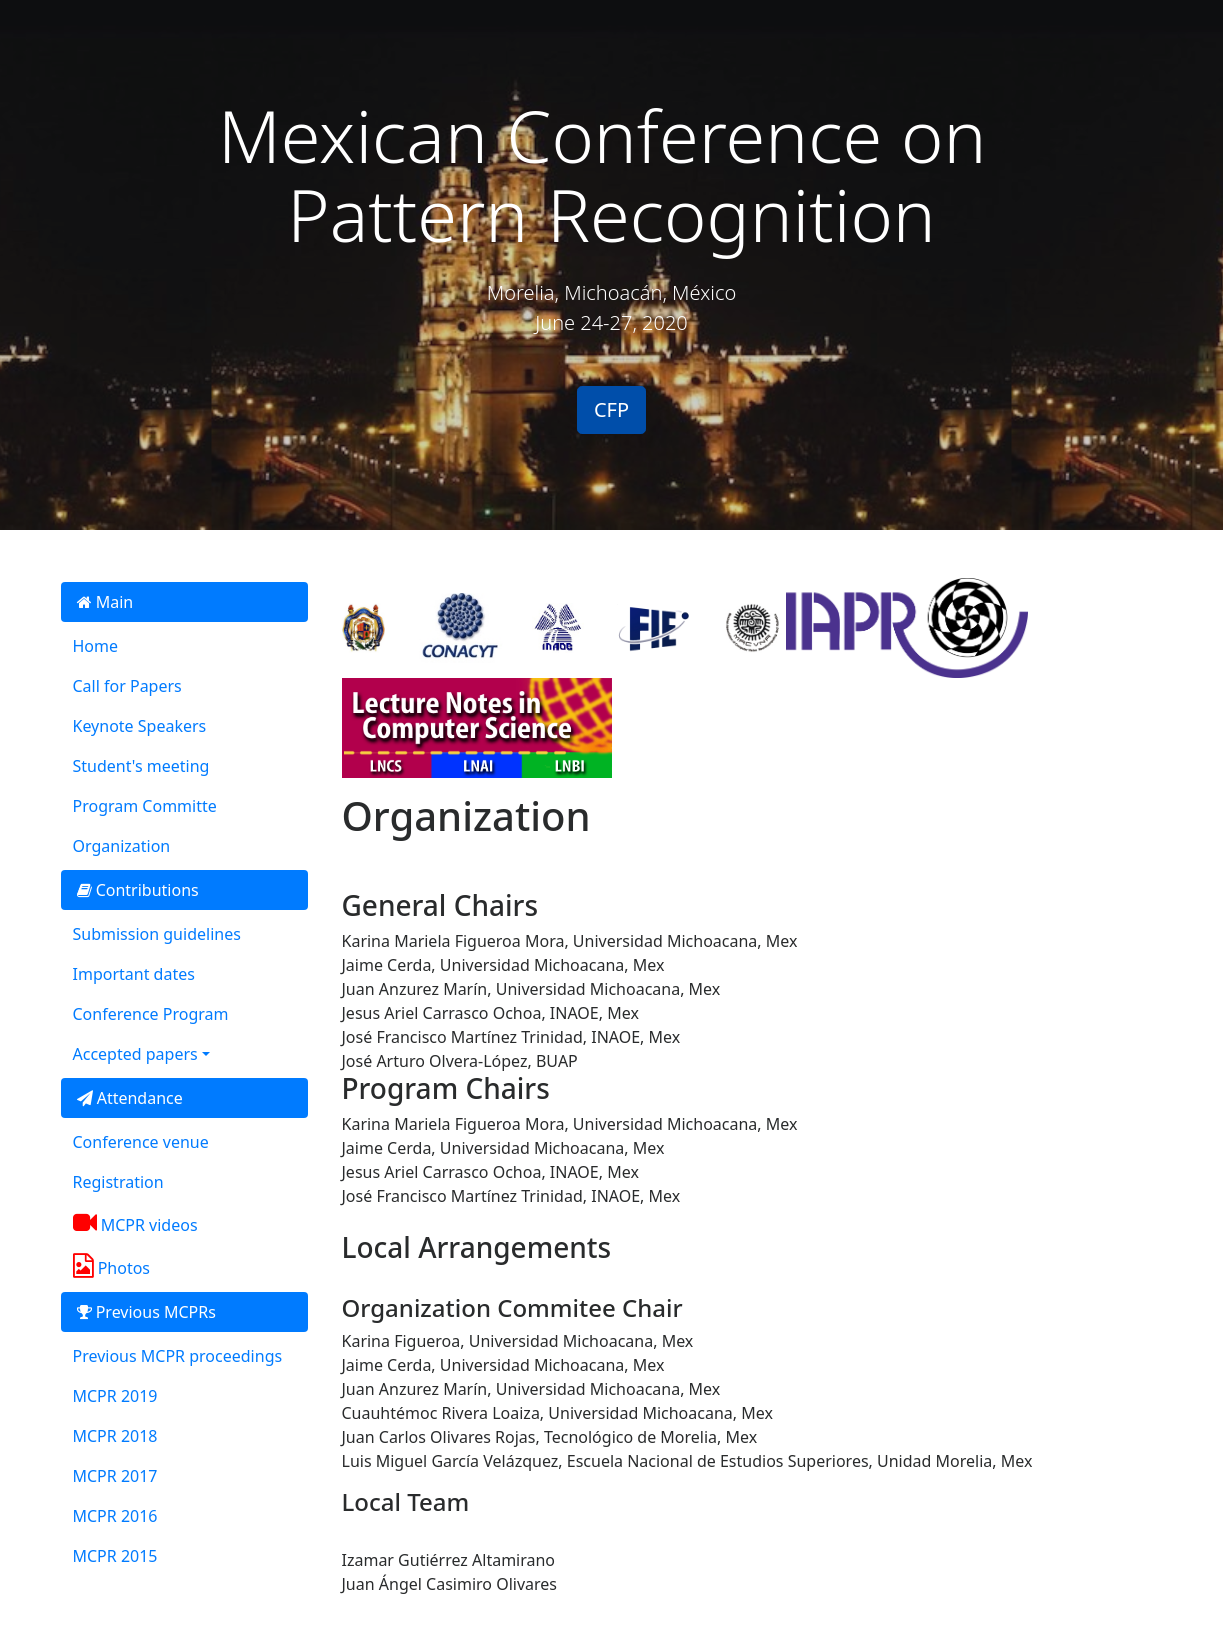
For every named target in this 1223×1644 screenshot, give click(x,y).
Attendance (130, 1098)
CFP (611, 409)
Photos (112, 1266)
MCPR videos (135, 1223)
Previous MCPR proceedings (178, 1356)
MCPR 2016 (115, 1516)
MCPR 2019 (115, 1396)
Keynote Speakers (140, 726)
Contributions (138, 890)
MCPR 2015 (115, 1556)
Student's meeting (141, 766)
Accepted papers (135, 1054)
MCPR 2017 (115, 1476)
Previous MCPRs (146, 1312)
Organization (122, 846)
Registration (118, 1182)
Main (105, 602)
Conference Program (151, 1014)
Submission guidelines (157, 934)
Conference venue (141, 1142)
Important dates (134, 974)
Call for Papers (127, 686)
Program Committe (145, 806)
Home (96, 646)
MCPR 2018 (115, 1436)
